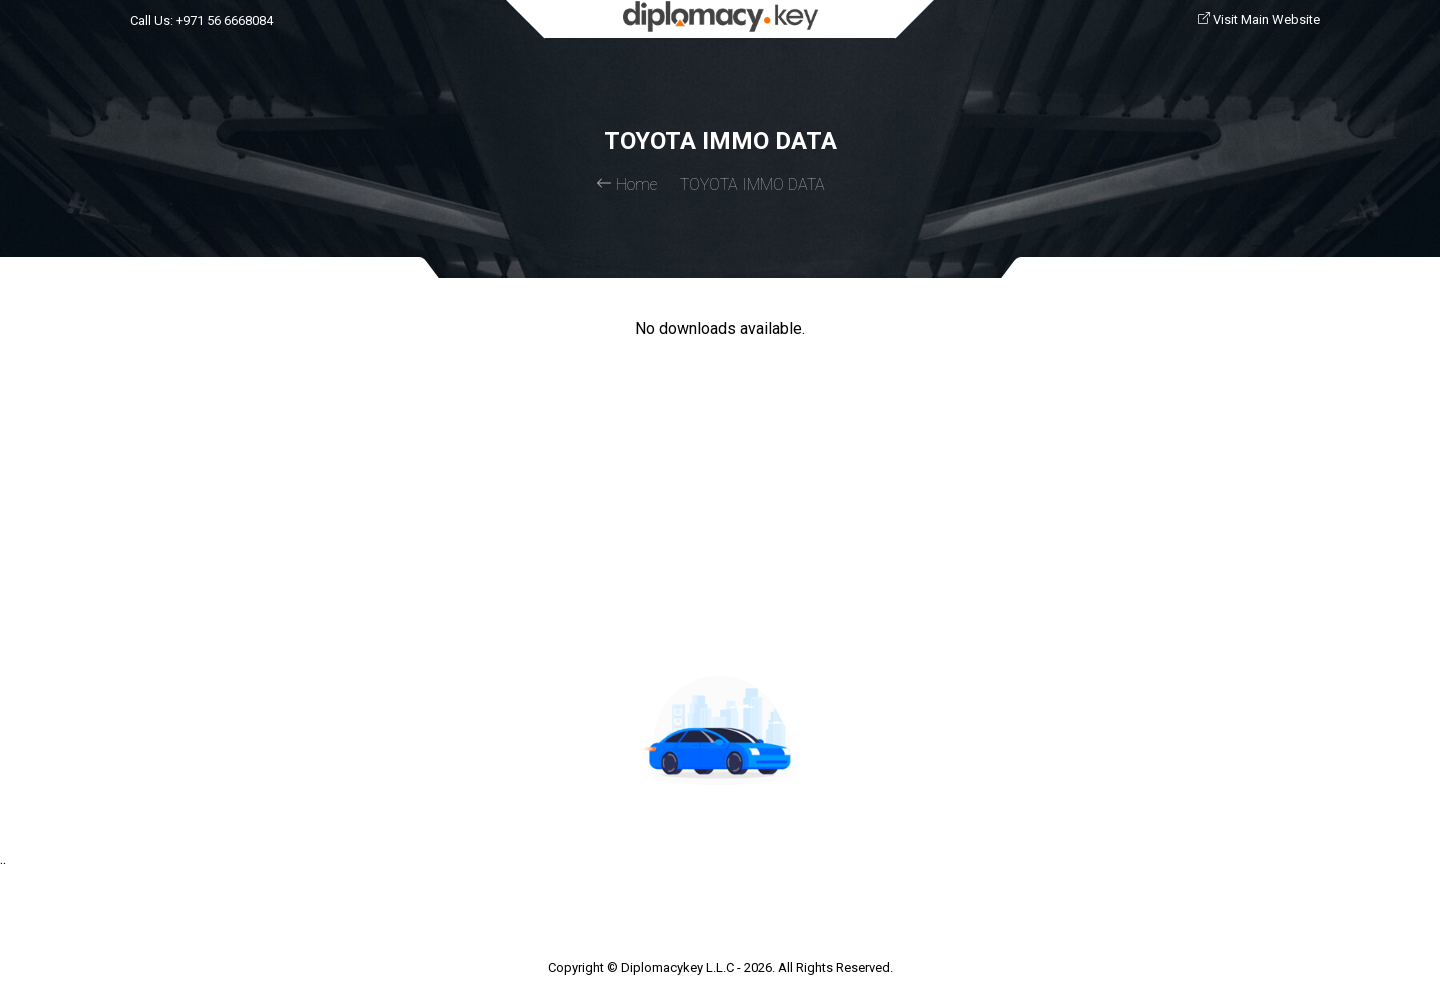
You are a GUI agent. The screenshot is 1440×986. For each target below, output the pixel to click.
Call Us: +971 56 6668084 (201, 20)
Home (626, 184)
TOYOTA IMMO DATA (752, 184)
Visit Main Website (1259, 19)
